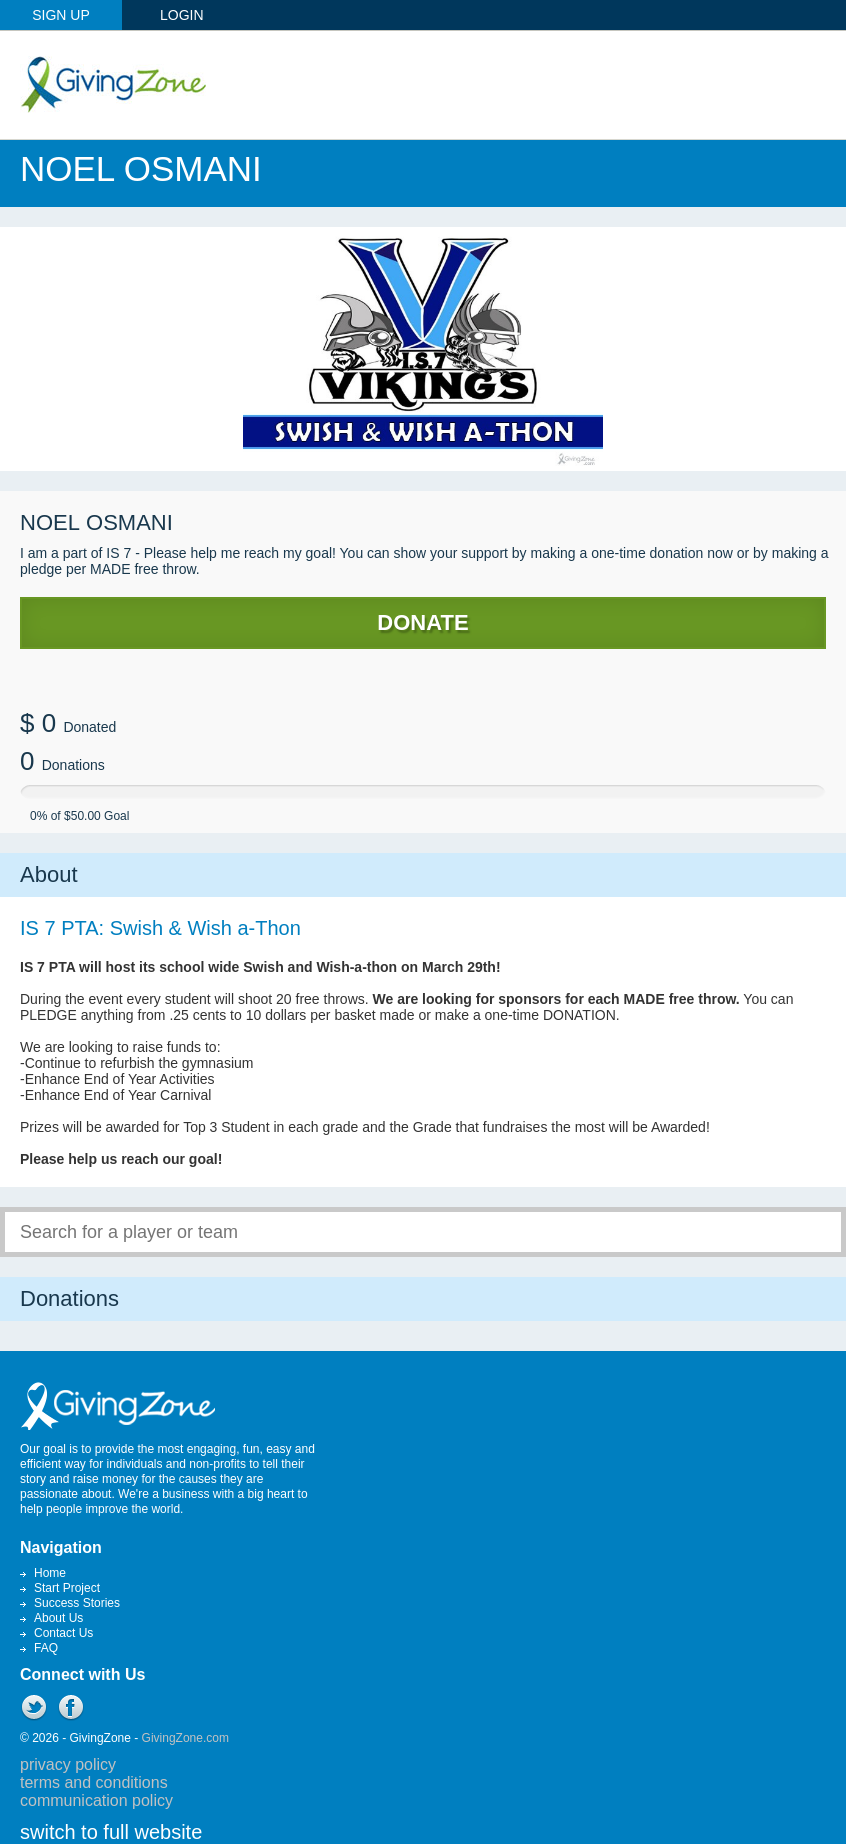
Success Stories (77, 1603)
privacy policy (68, 1764)
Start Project (67, 1588)
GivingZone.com (185, 1738)
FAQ (46, 1648)
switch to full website (111, 1832)
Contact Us (63, 1633)
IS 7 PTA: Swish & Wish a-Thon (160, 928)
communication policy (96, 1800)
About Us (58, 1618)
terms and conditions (94, 1782)
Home (50, 1573)
